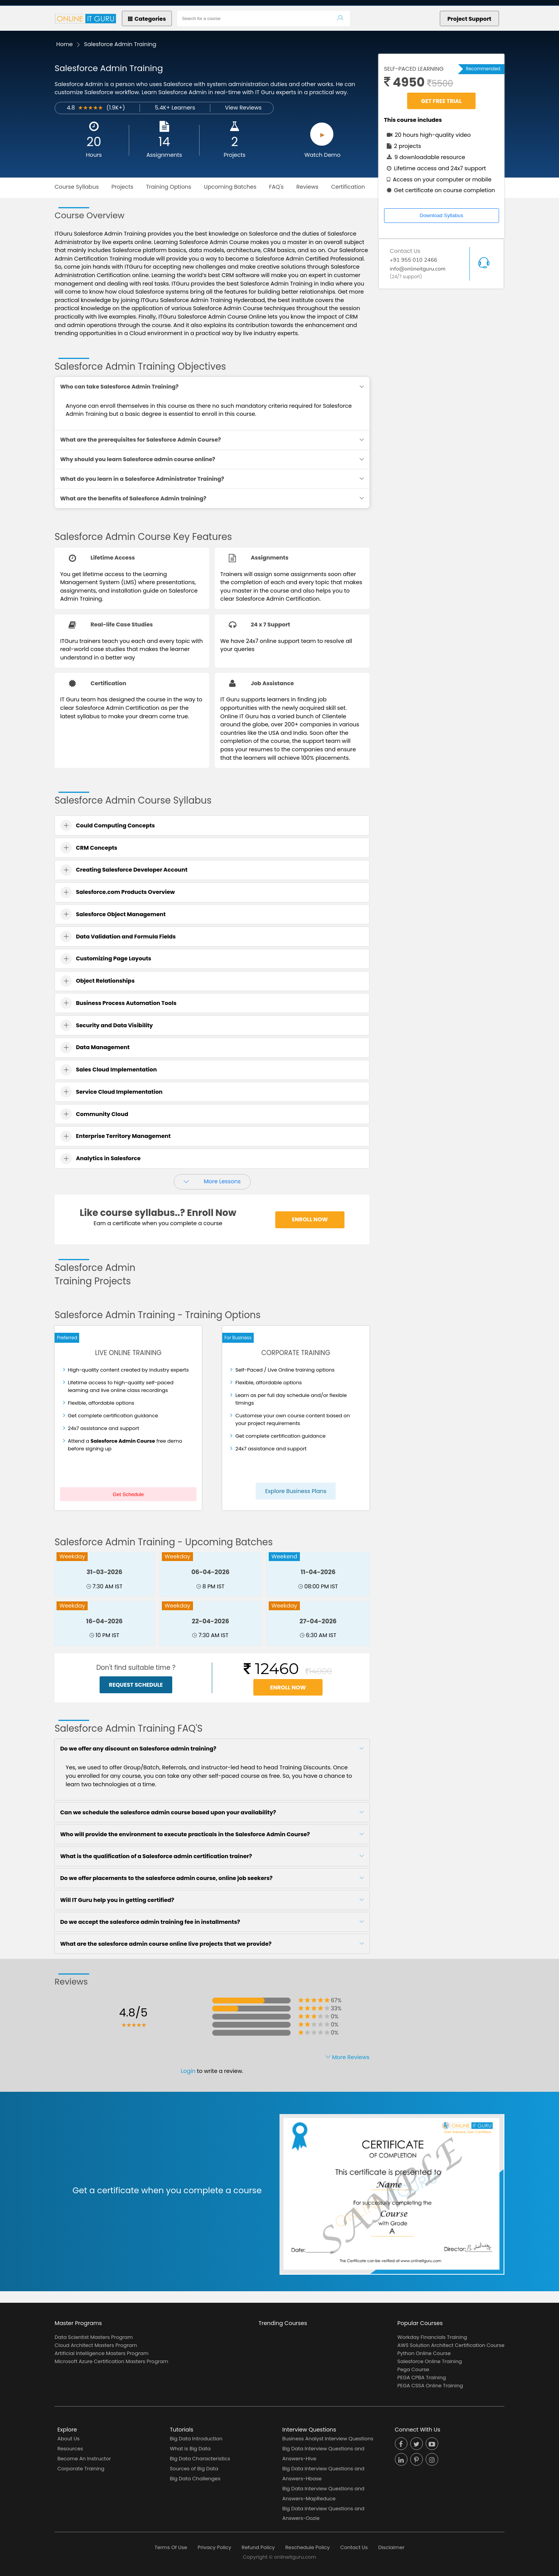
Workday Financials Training (432, 2337)
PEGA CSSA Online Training (430, 2385)
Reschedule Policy (307, 2547)
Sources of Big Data (194, 2468)
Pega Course (413, 2369)
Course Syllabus (77, 187)
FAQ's (276, 187)
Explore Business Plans (295, 1491)
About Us (68, 2438)
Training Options (168, 187)
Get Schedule (128, 1494)
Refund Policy (258, 2547)
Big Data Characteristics (200, 2458)
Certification (348, 187)
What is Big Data (190, 2448)
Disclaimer (391, 2547)
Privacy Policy (214, 2547)
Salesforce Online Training (430, 2361)
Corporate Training (80, 2468)
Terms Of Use (171, 2547)
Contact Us (354, 2547)
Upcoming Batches (230, 187)
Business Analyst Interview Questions (327, 2438)
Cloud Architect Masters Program (96, 2345)
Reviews (307, 187)
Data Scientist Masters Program (94, 2337)
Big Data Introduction (196, 2438)
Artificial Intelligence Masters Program (101, 2353)
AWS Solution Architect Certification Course (451, 2345)
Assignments (164, 155)
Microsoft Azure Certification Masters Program (111, 2361)
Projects (235, 155)
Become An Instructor (84, 2458)
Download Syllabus (441, 215)
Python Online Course (424, 2353)
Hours (94, 155)
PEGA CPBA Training (422, 2377)
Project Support (469, 19)
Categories (147, 19)
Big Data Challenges (195, 2478)
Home (64, 44)
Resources (70, 2448)
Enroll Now (310, 1219)
